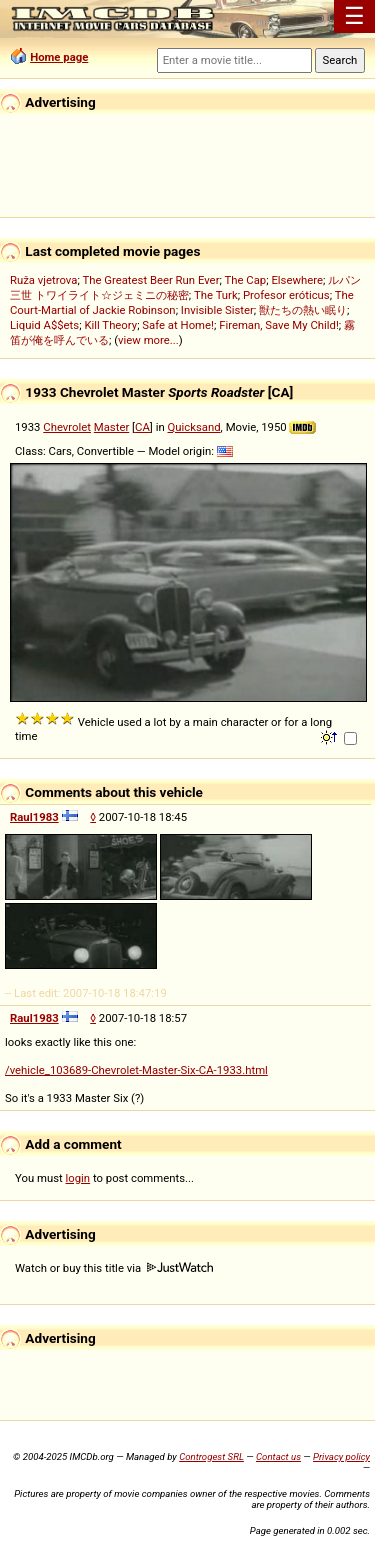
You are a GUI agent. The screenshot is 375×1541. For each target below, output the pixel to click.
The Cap (245, 280)
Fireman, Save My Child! (279, 325)
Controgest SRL (211, 1456)
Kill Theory (110, 325)
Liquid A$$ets (44, 325)
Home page (59, 57)
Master (111, 427)
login (78, 1178)
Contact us (278, 1456)
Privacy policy (341, 1456)
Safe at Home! (178, 325)
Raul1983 (34, 817)
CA (142, 427)
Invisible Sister (217, 310)
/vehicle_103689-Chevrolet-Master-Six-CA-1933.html (136, 1070)
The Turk (216, 295)
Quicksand (193, 427)
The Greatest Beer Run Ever (150, 280)
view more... (148, 340)
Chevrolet (67, 427)
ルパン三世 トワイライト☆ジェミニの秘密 (185, 287)
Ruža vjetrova (43, 280)
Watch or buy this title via (114, 1268)
